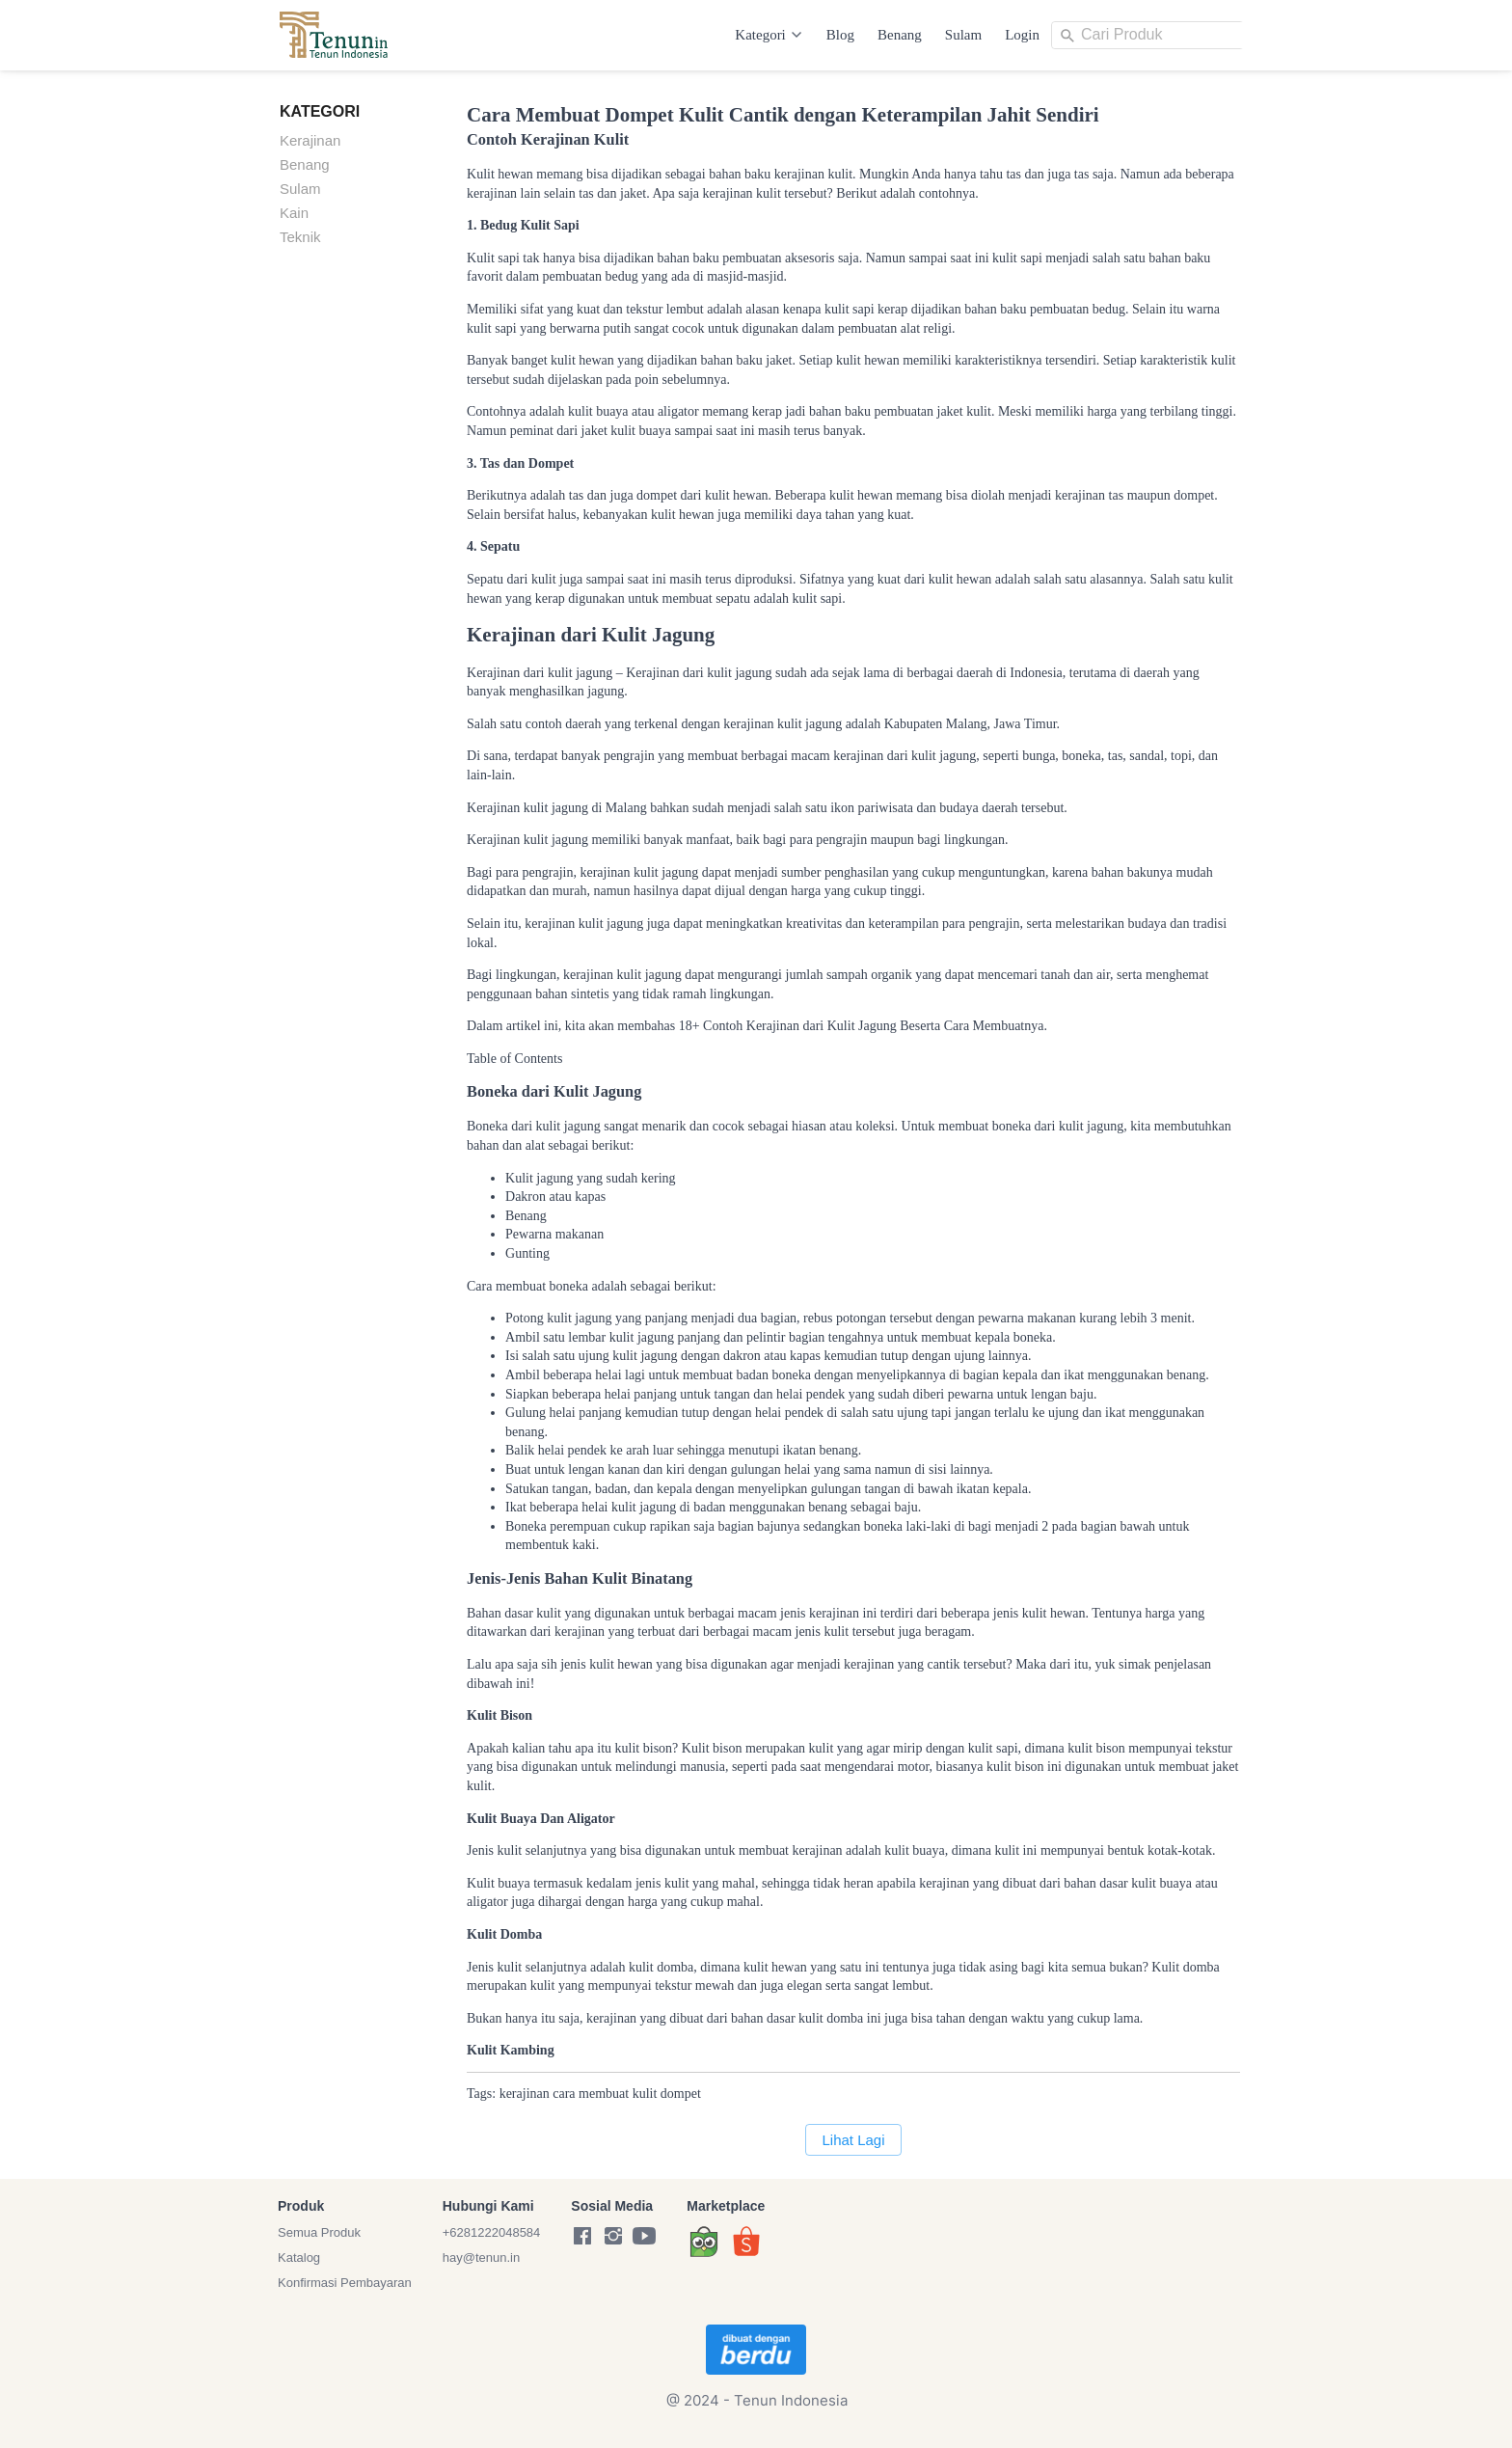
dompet (681, 2093)
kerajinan (525, 2093)
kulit (645, 2093)
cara (564, 2093)
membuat (604, 2093)
